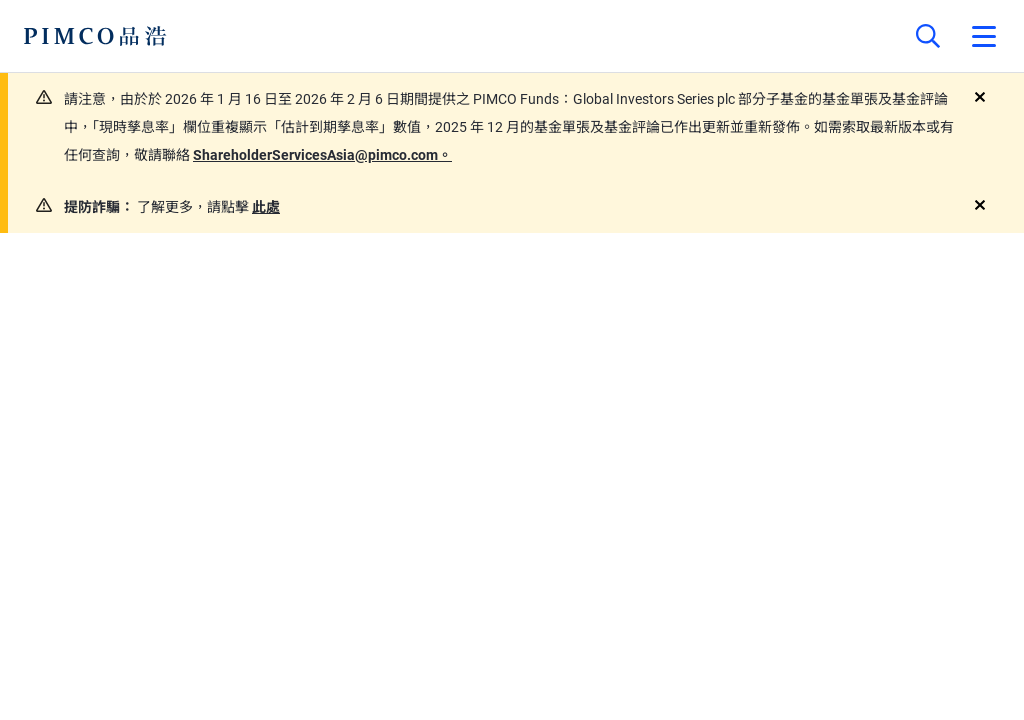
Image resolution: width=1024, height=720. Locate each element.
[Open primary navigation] (984, 36)
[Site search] (928, 36)
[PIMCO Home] (95, 36)
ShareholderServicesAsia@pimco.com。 (322, 155)
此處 (266, 207)
